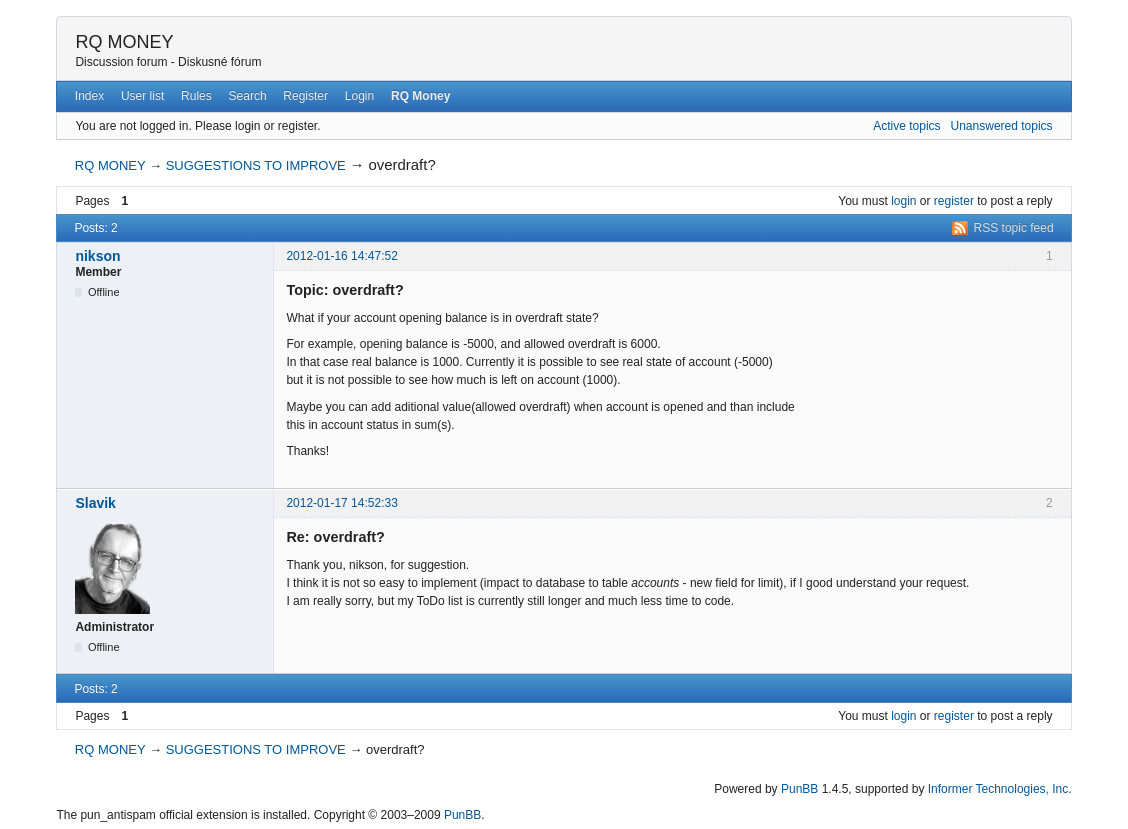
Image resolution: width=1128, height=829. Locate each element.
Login (359, 96)
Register (305, 96)
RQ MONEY (124, 42)
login (903, 201)
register (954, 201)
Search (248, 96)
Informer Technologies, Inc (998, 789)
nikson (97, 256)
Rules (196, 96)
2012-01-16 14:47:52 (341, 256)
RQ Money (420, 96)
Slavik (95, 503)
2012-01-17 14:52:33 (341, 503)
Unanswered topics (1002, 126)
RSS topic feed (1014, 228)
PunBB (799, 789)
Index (89, 96)
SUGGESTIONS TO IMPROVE (256, 165)
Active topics (906, 126)
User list (142, 96)
